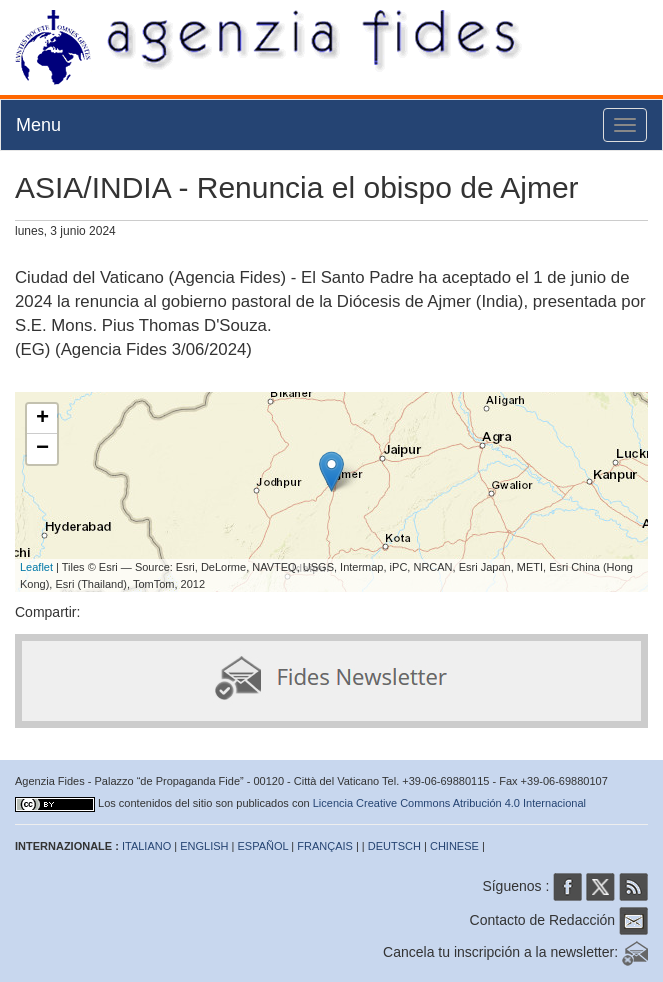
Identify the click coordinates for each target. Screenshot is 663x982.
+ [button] (42, 419)
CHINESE (454, 846)
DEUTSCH (394, 846)
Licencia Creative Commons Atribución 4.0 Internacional (449, 803)
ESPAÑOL (263, 846)
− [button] (42, 449)
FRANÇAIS (325, 846)
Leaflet (36, 567)
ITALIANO (146, 846)
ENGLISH (204, 846)
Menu (38, 125)
